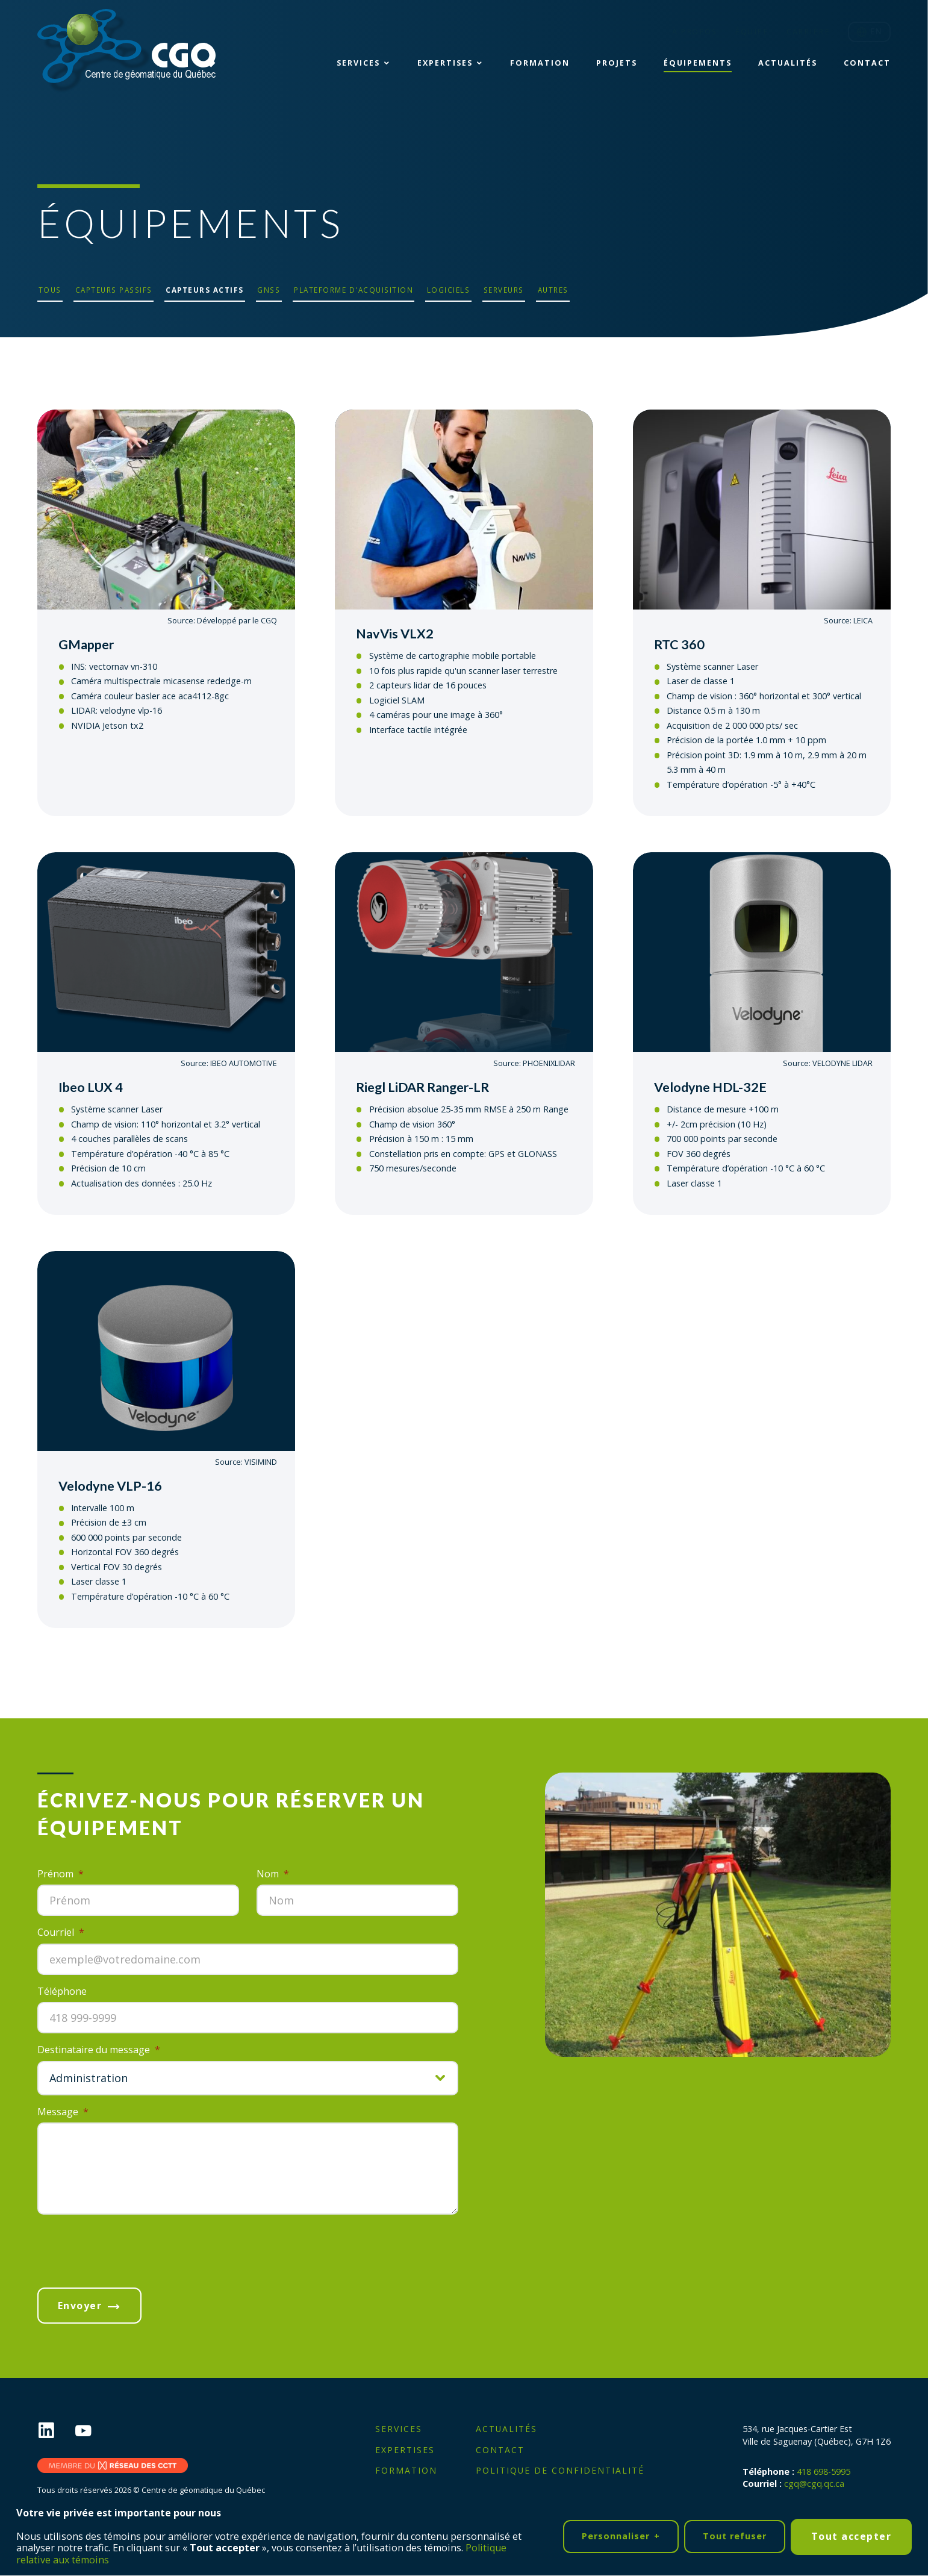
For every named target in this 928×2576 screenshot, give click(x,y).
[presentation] (128, 2247)
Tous (50, 290)
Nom (273, 1874)
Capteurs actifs (205, 290)
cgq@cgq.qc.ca (814, 2482)
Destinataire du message (98, 2050)
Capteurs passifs (113, 290)
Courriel (60, 1932)
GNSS (268, 290)
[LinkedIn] (55, 2430)
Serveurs (504, 290)
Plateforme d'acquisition (353, 290)
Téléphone (62, 1991)
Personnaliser (621, 2534)
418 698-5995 (823, 2470)
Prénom (60, 1874)
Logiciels (448, 290)
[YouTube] (92, 2430)
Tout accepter (851, 2533)
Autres (553, 290)
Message (63, 2110)
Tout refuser (735, 2533)
